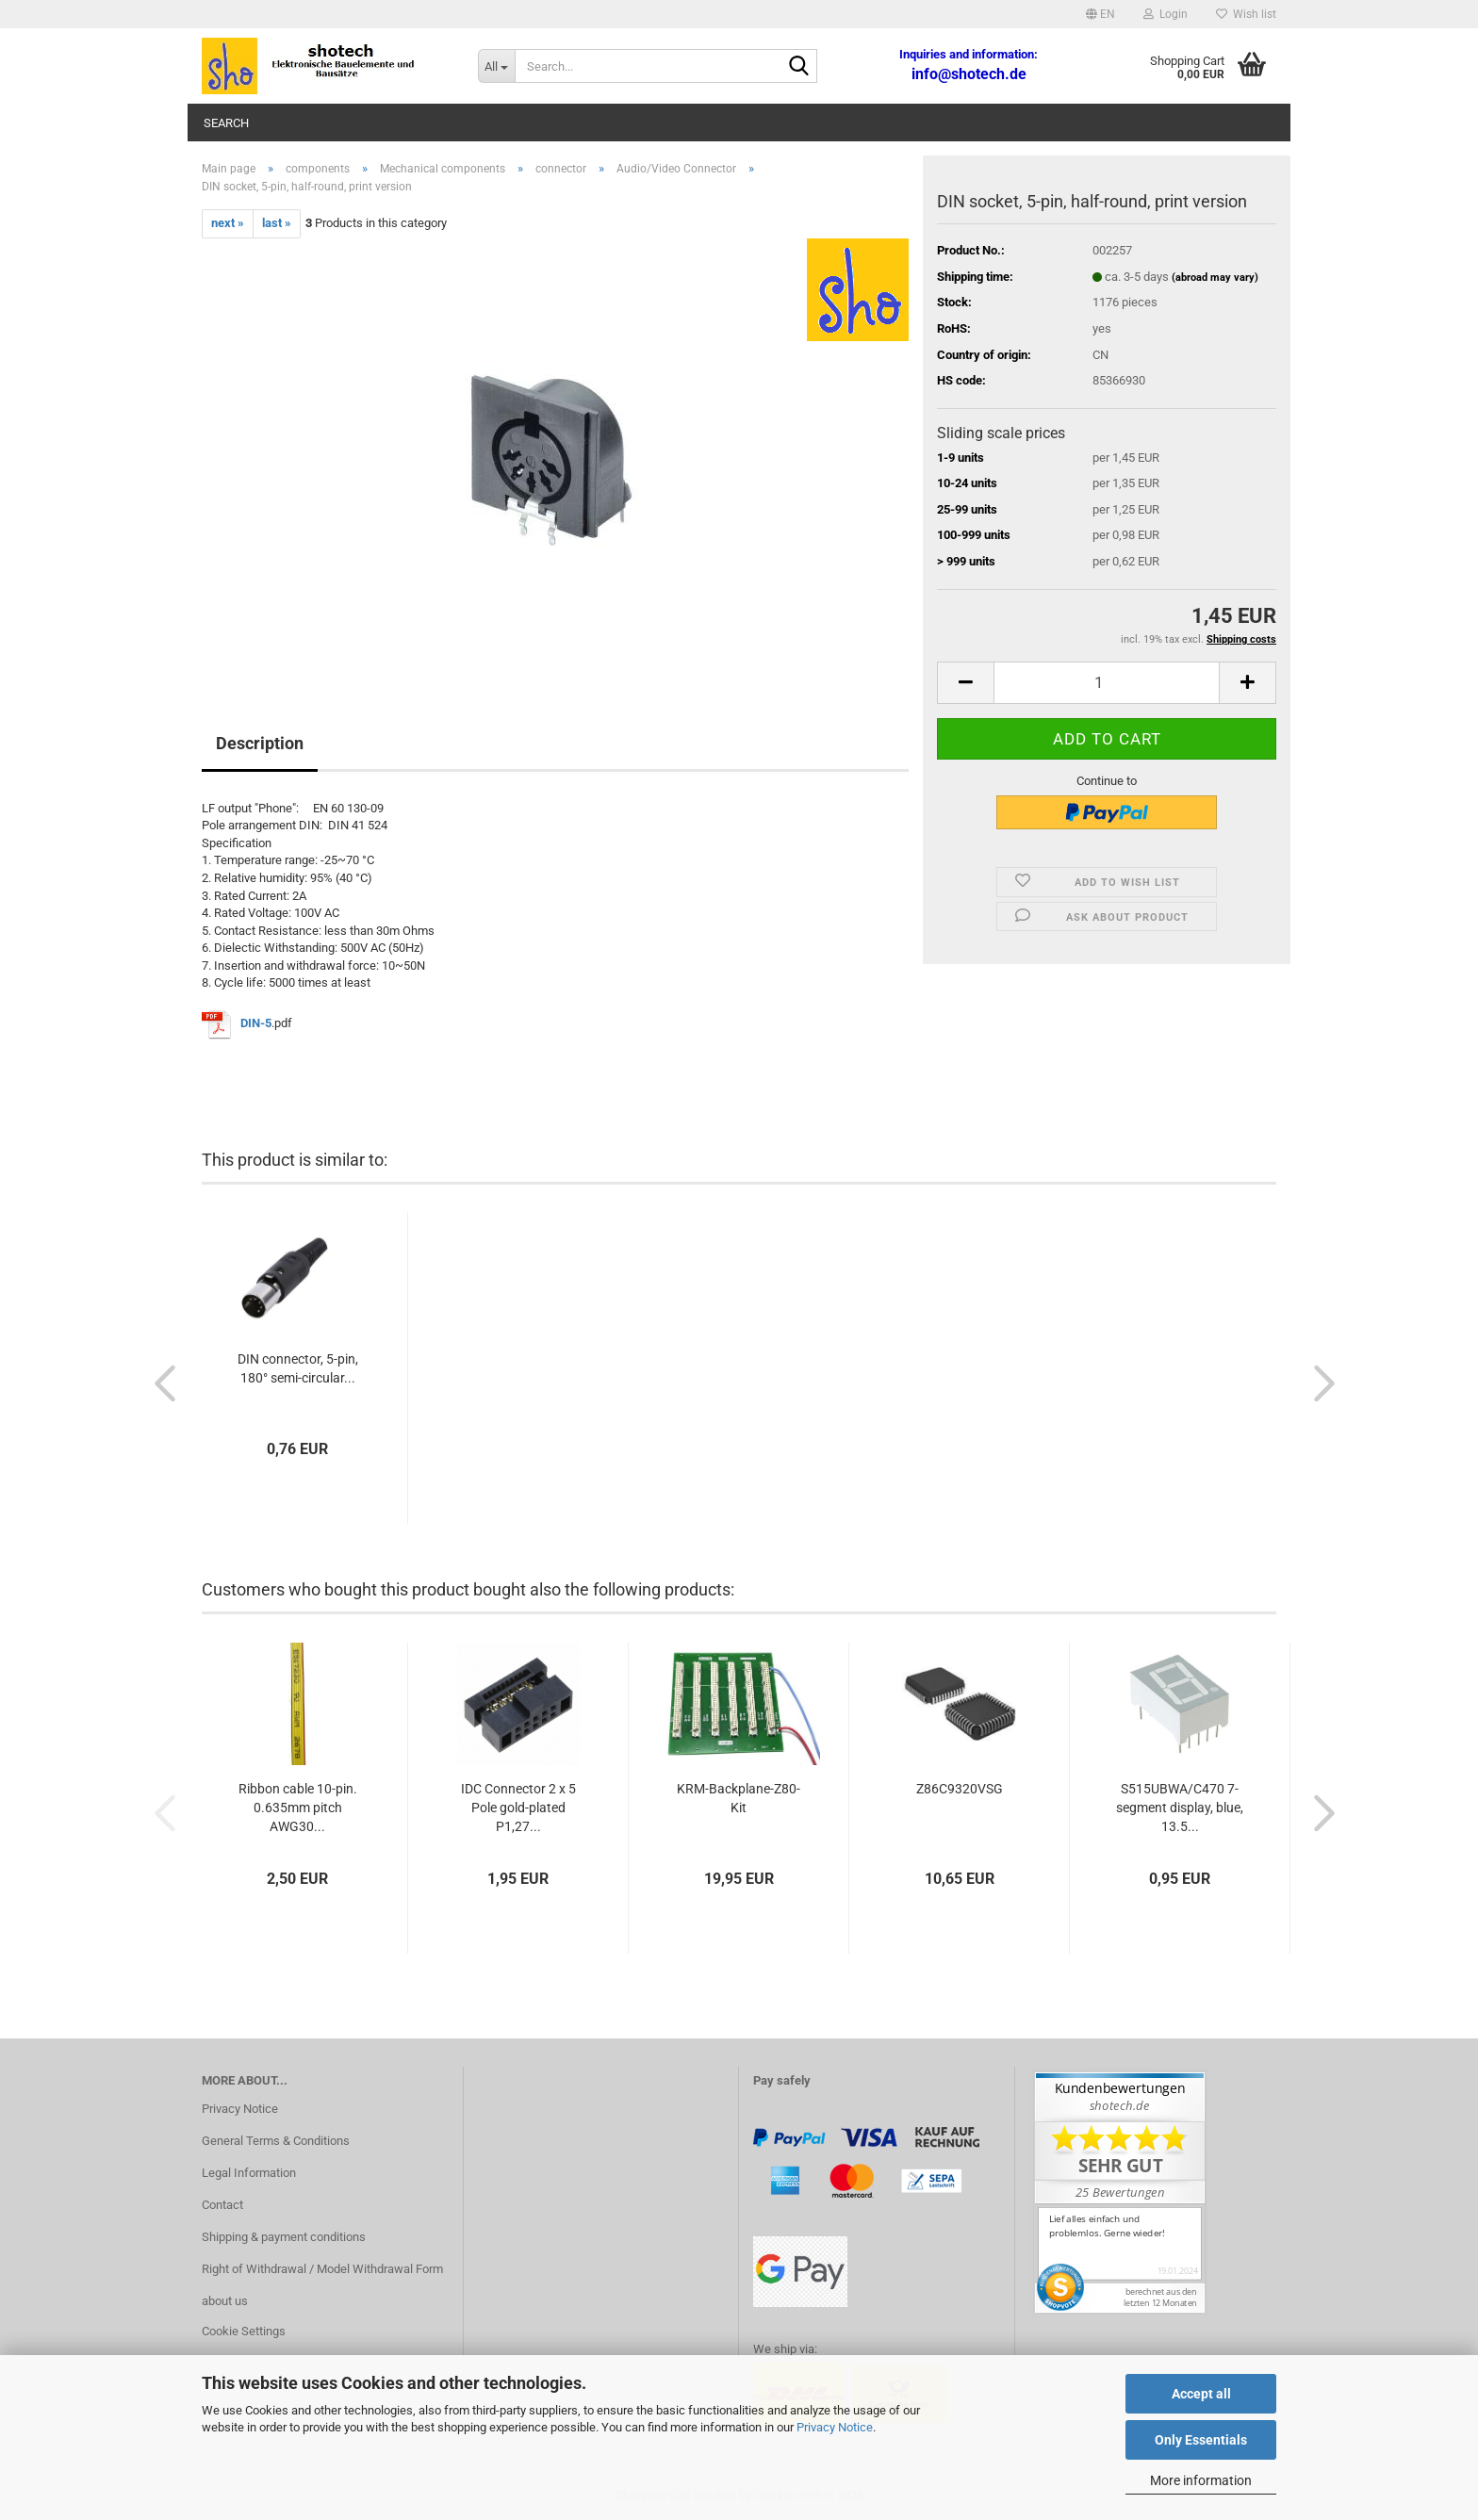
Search (226, 123)
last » (276, 223)
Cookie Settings (244, 2331)
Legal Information (249, 2173)
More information (1201, 2480)
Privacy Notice (834, 2427)
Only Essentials (1201, 2439)
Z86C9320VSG (959, 1788)
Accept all (1201, 2393)
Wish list (1246, 14)
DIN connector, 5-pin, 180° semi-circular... (298, 1368)
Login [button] (1165, 14)
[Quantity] (1107, 683)
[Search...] (496, 66)
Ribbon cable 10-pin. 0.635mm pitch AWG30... (297, 1807)
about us (225, 2301)
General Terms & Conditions (276, 2141)
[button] (1100, 14)
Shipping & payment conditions (284, 2237)
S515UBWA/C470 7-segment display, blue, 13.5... (1179, 1807)
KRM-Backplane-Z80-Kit (738, 1798)
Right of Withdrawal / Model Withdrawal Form (322, 2269)
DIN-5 (255, 1024)
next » (227, 223)
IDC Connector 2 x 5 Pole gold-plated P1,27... (518, 1807)
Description (260, 743)
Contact (222, 2205)
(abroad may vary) (1215, 277)
